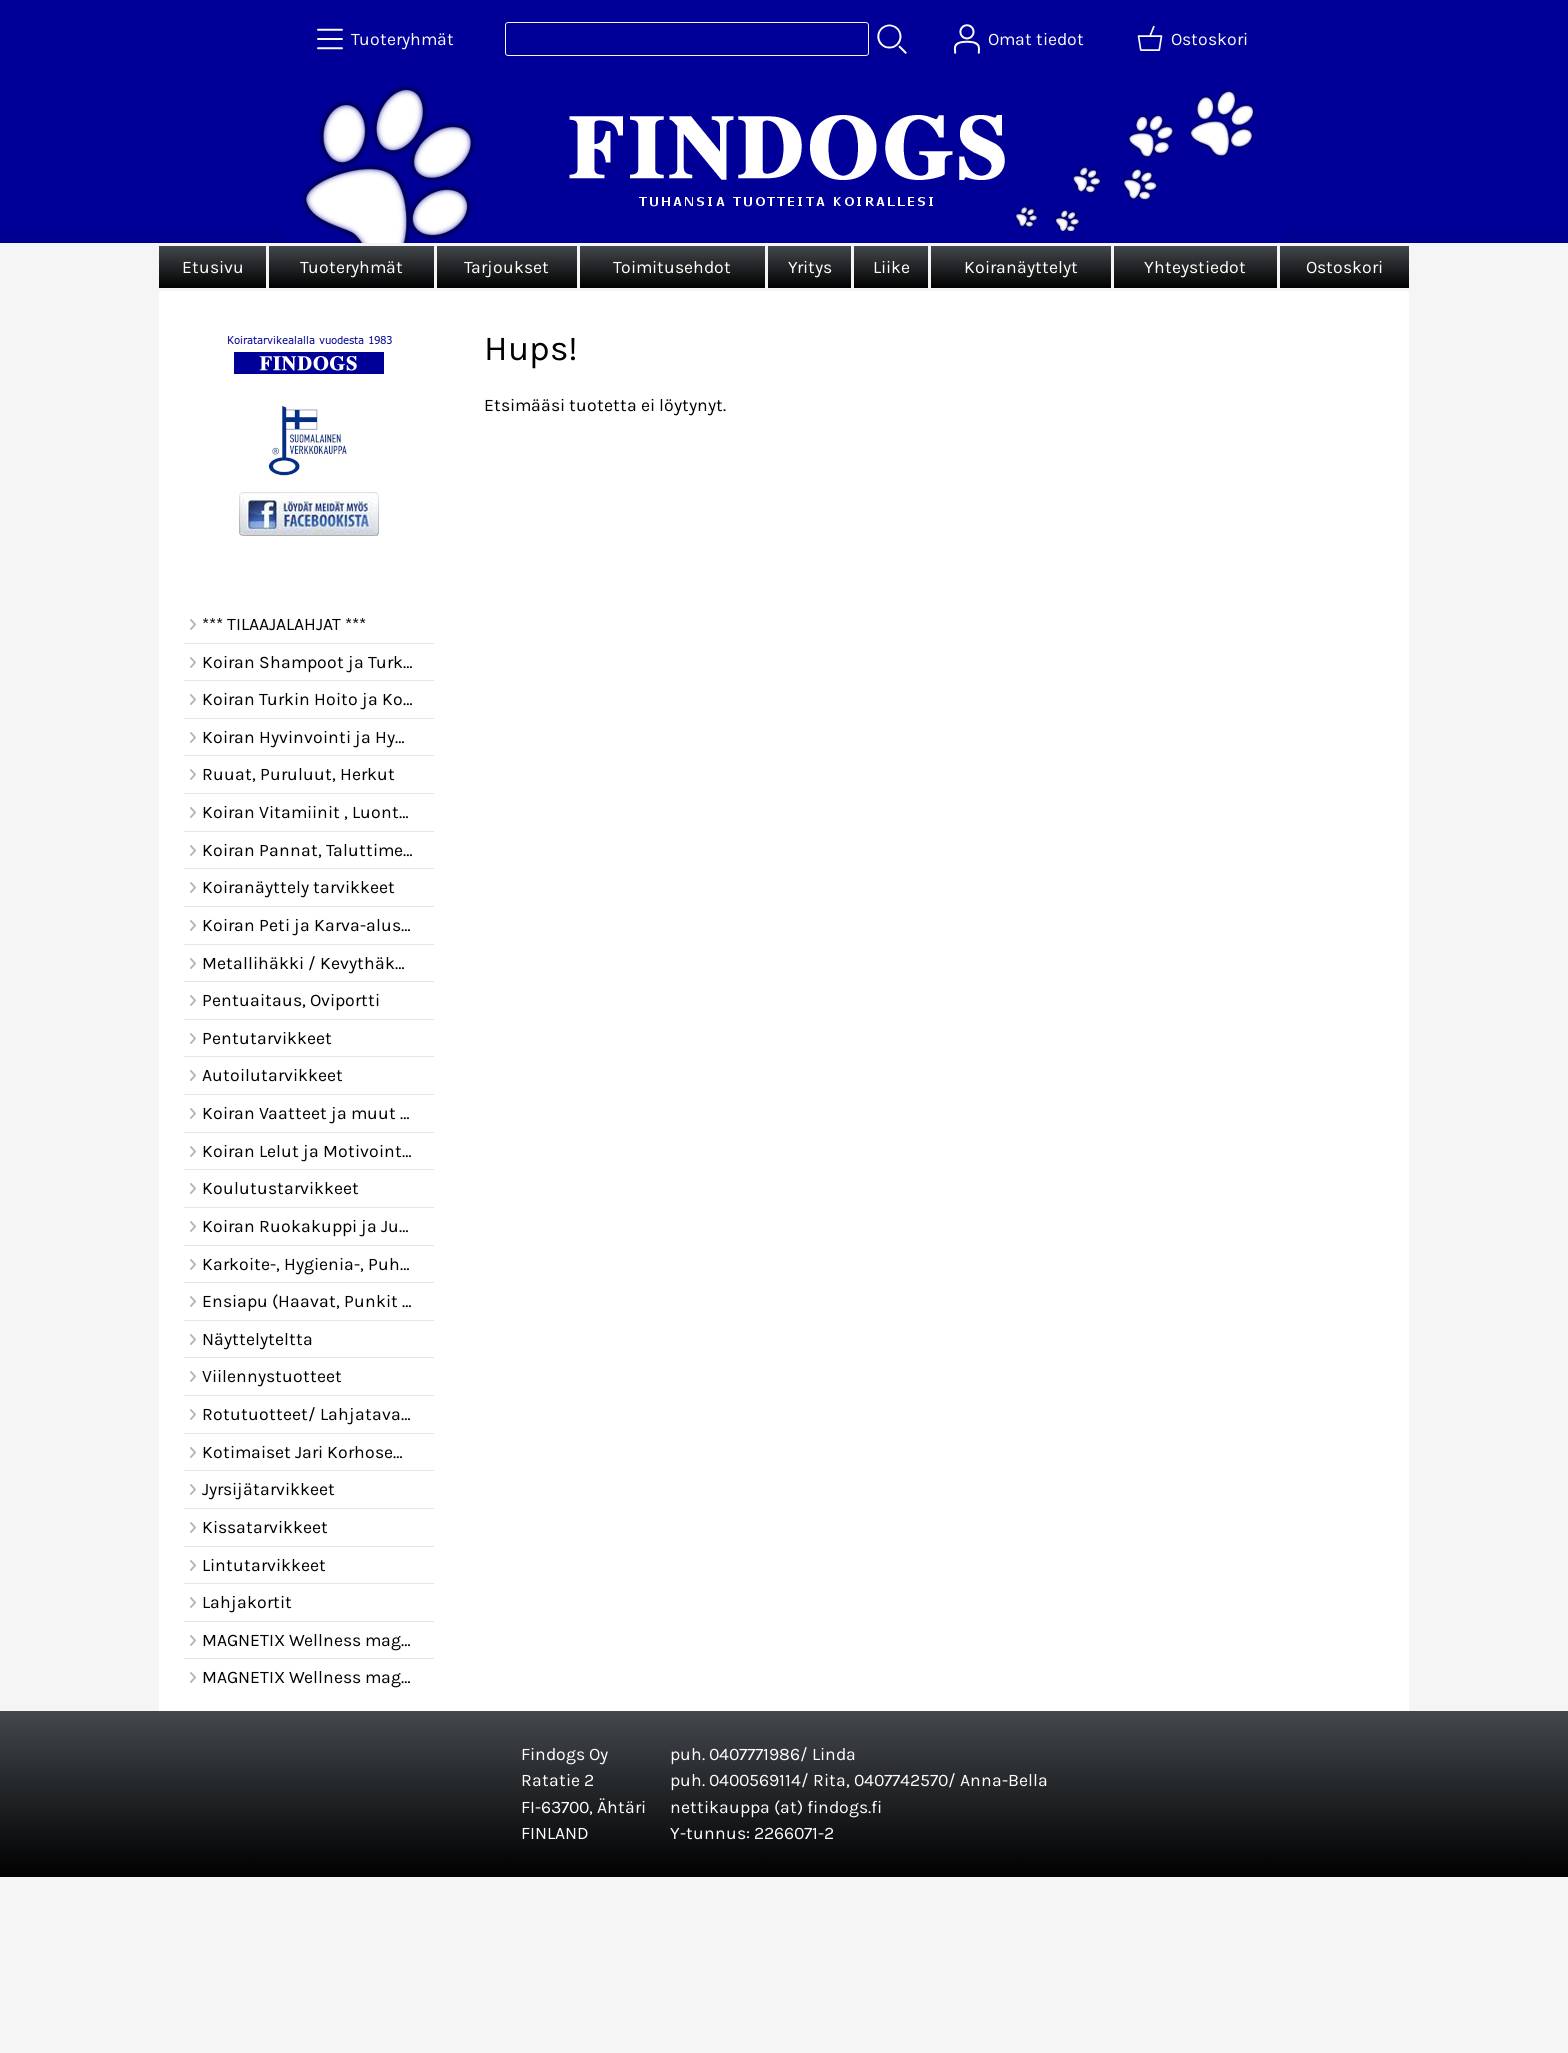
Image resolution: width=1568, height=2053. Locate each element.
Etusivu (213, 267)
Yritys (810, 267)
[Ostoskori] (1194, 39)
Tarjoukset (506, 267)
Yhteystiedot (1195, 267)
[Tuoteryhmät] (387, 39)
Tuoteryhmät (351, 267)
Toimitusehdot (672, 267)
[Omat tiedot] (1021, 39)
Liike (891, 267)
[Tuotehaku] (687, 39)
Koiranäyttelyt (1021, 267)
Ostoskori (1344, 267)
